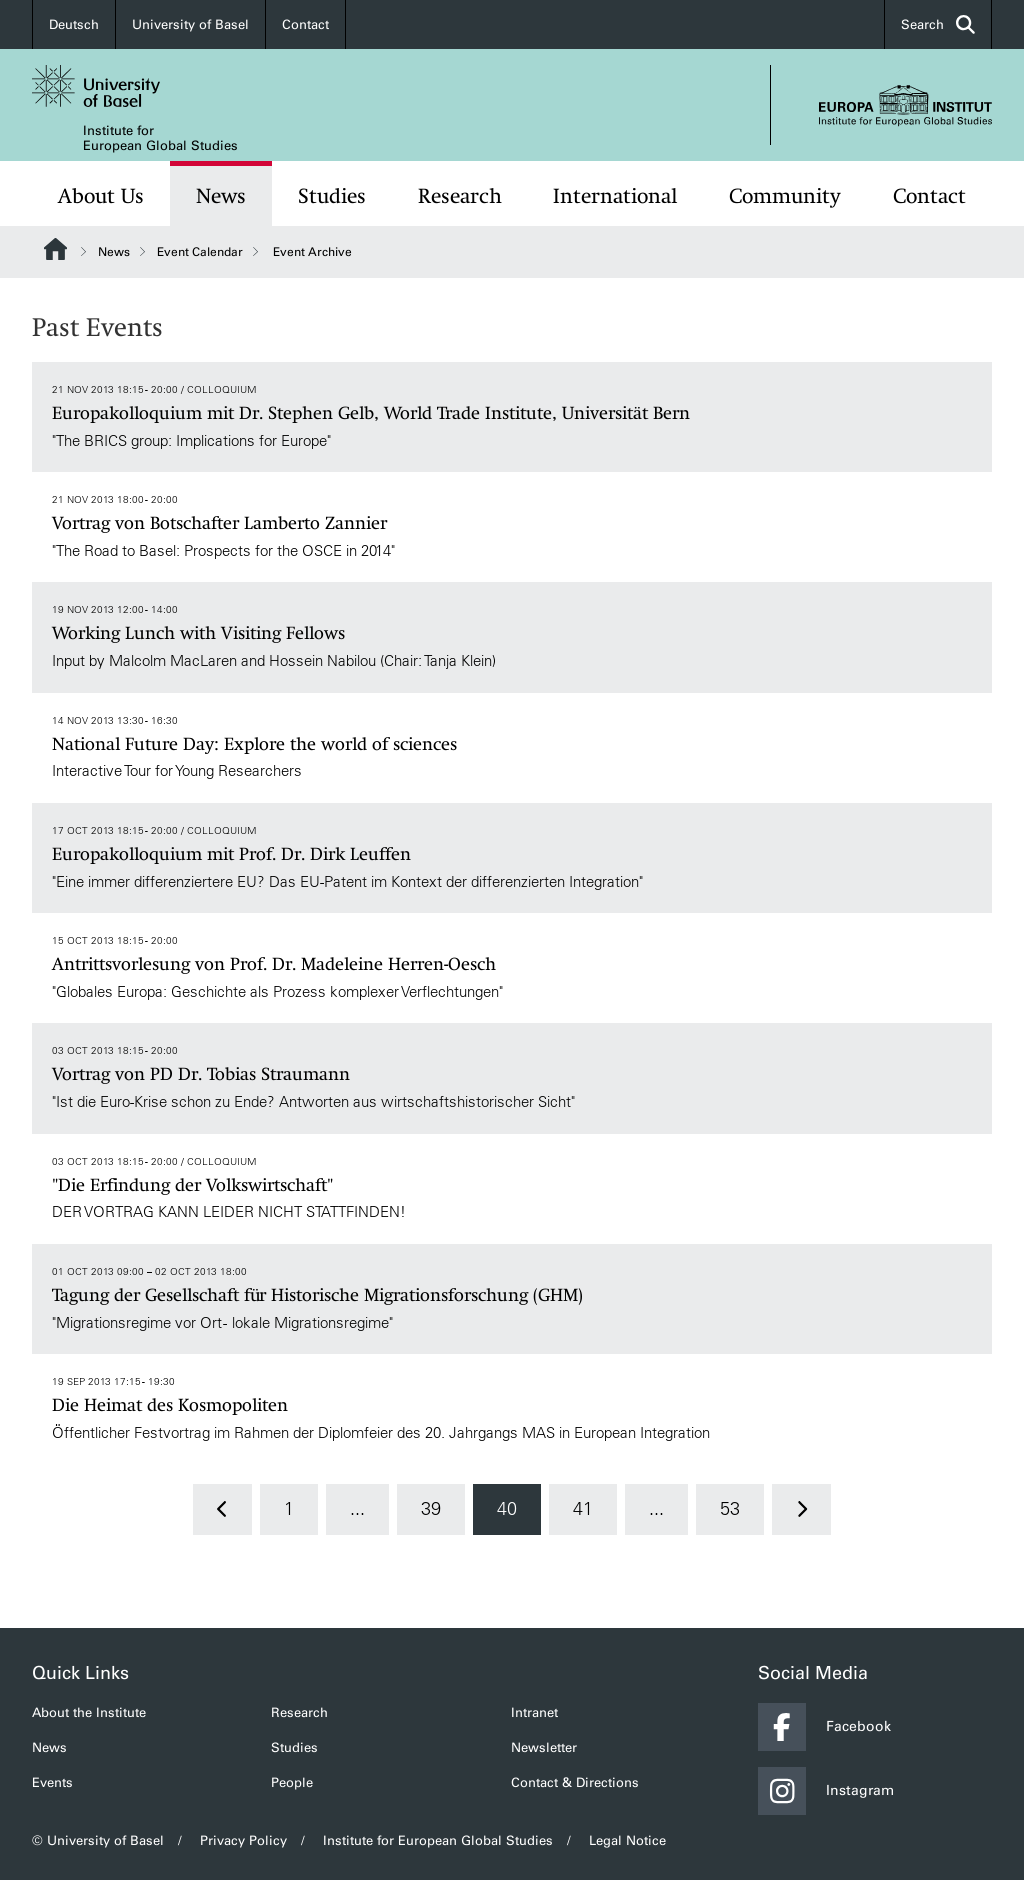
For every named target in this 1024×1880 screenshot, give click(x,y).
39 (431, 1509)
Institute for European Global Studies (160, 138)
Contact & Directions (575, 1782)
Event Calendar (200, 252)
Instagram (826, 1791)
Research (460, 196)
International (615, 196)
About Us (101, 196)
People (292, 1782)
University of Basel (190, 24)
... (357, 1509)
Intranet (534, 1712)
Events (52, 1782)
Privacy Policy (243, 1840)
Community (785, 196)
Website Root (55, 249)
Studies (332, 196)
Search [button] (938, 24)
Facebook (824, 1727)
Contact (305, 24)
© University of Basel (98, 1840)
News (221, 196)
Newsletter (544, 1747)
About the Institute (89, 1712)
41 (583, 1509)
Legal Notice (627, 1840)
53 (730, 1509)
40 (507, 1509)
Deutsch (74, 24)
